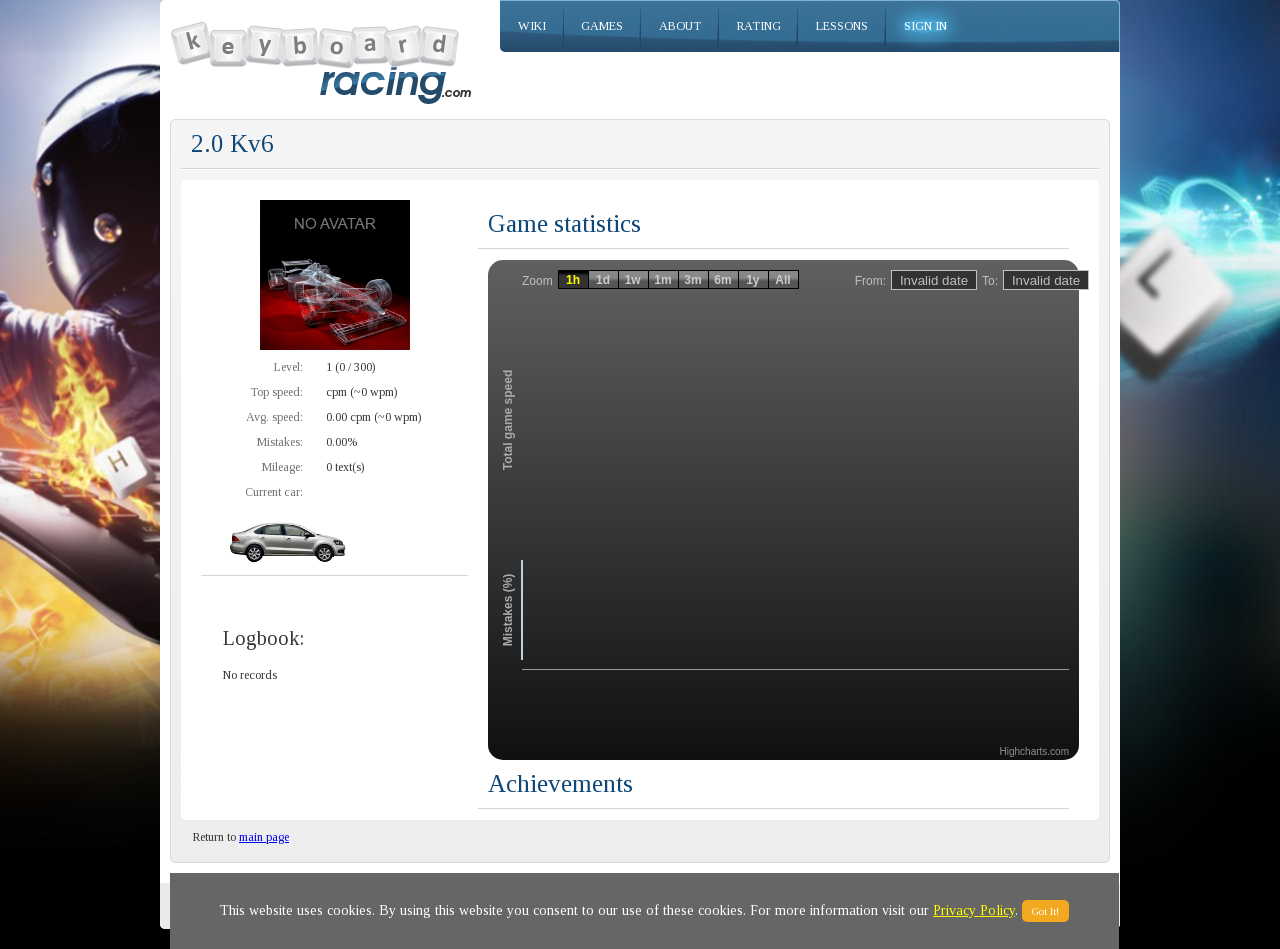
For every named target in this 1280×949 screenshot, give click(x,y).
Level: (288, 367)
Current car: (274, 492)
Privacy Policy (974, 910)
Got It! (1045, 911)
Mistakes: (280, 442)
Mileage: (282, 467)
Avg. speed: (274, 417)
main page (264, 837)
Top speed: (276, 392)
